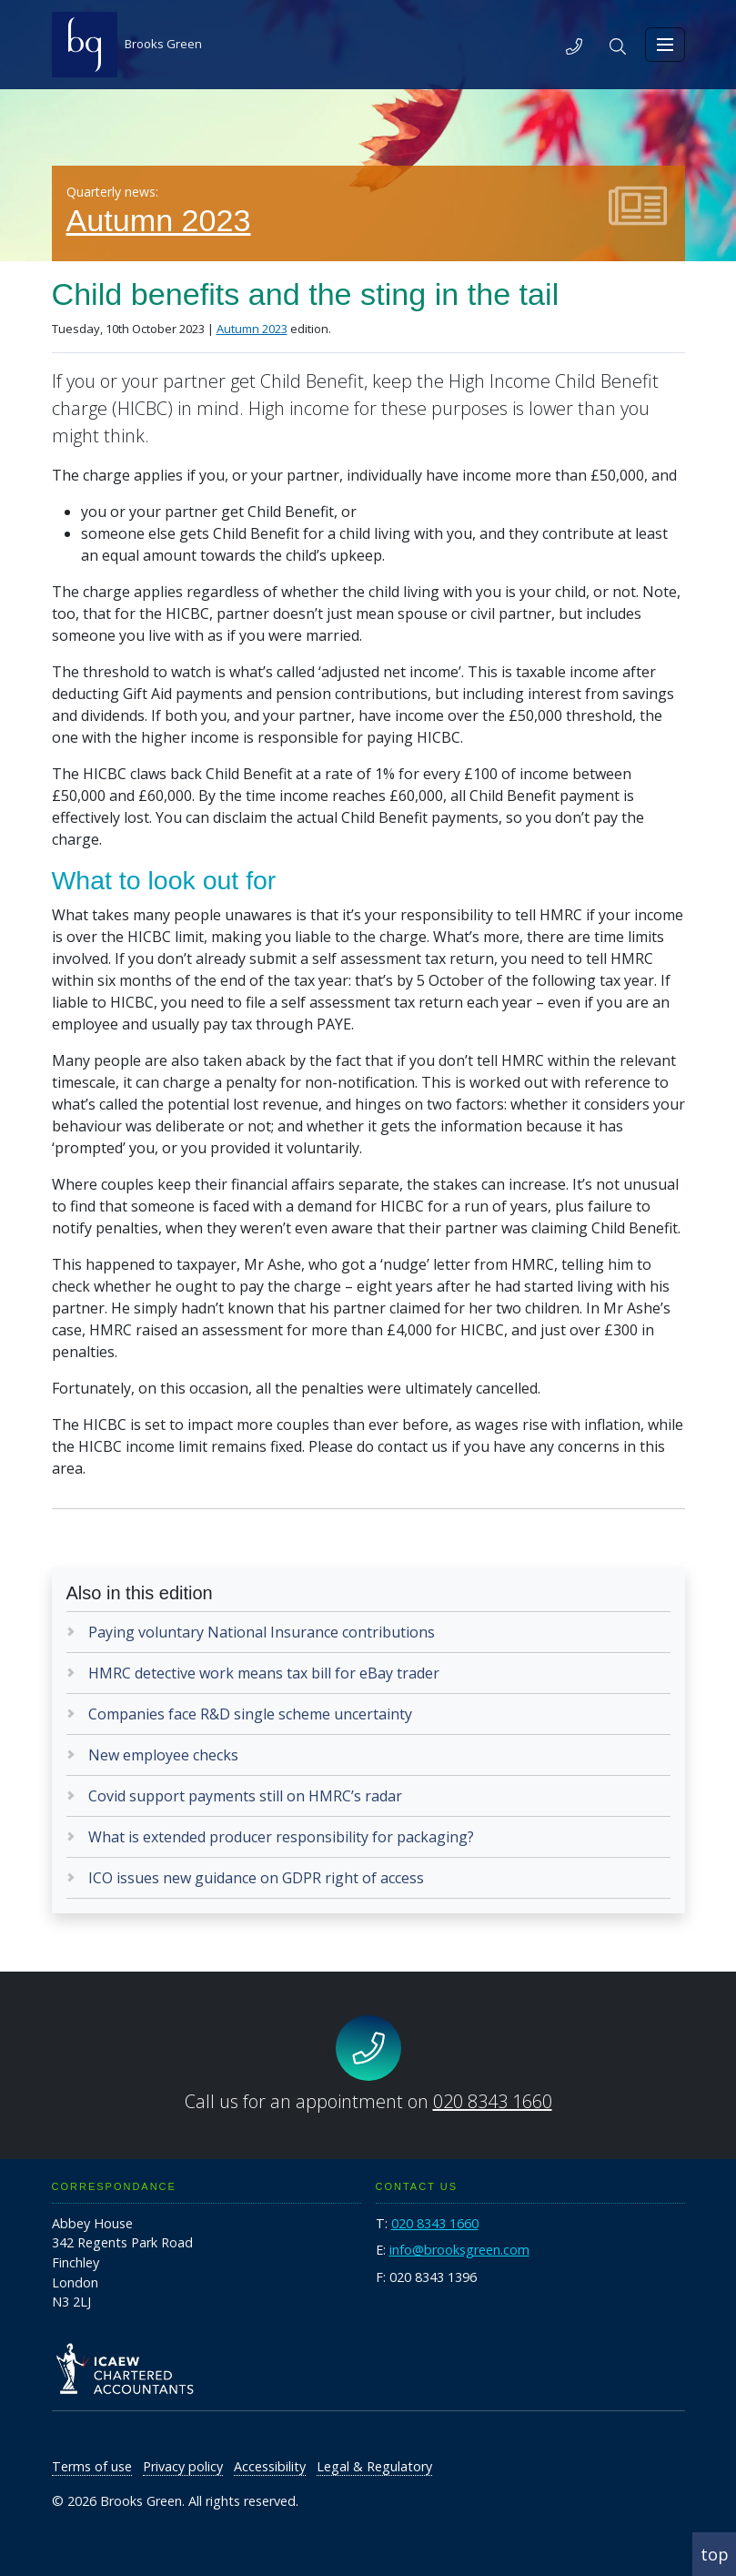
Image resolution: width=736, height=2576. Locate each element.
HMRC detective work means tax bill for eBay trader (263, 1673)
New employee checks (163, 1755)
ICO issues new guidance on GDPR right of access (256, 1878)
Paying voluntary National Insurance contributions (261, 1632)
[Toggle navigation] (665, 44)
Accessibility (270, 2466)
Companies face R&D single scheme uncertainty (250, 1714)
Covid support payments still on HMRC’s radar (245, 1796)
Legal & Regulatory (374, 2466)
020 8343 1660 (492, 2101)
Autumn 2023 (158, 220)
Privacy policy (183, 2466)
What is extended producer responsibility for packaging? (281, 1837)
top (715, 2554)
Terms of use (92, 2466)
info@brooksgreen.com (459, 2249)
